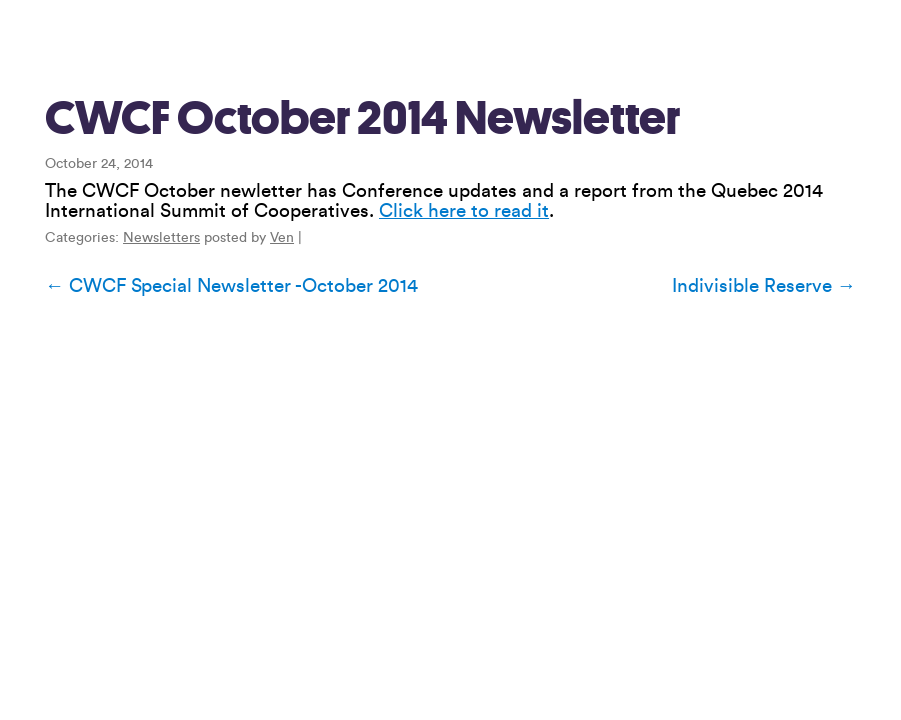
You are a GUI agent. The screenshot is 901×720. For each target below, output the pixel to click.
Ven (282, 238)
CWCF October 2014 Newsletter (362, 118)
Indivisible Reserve (764, 286)
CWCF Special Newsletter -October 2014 (231, 286)
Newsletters (161, 238)
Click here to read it (464, 211)
